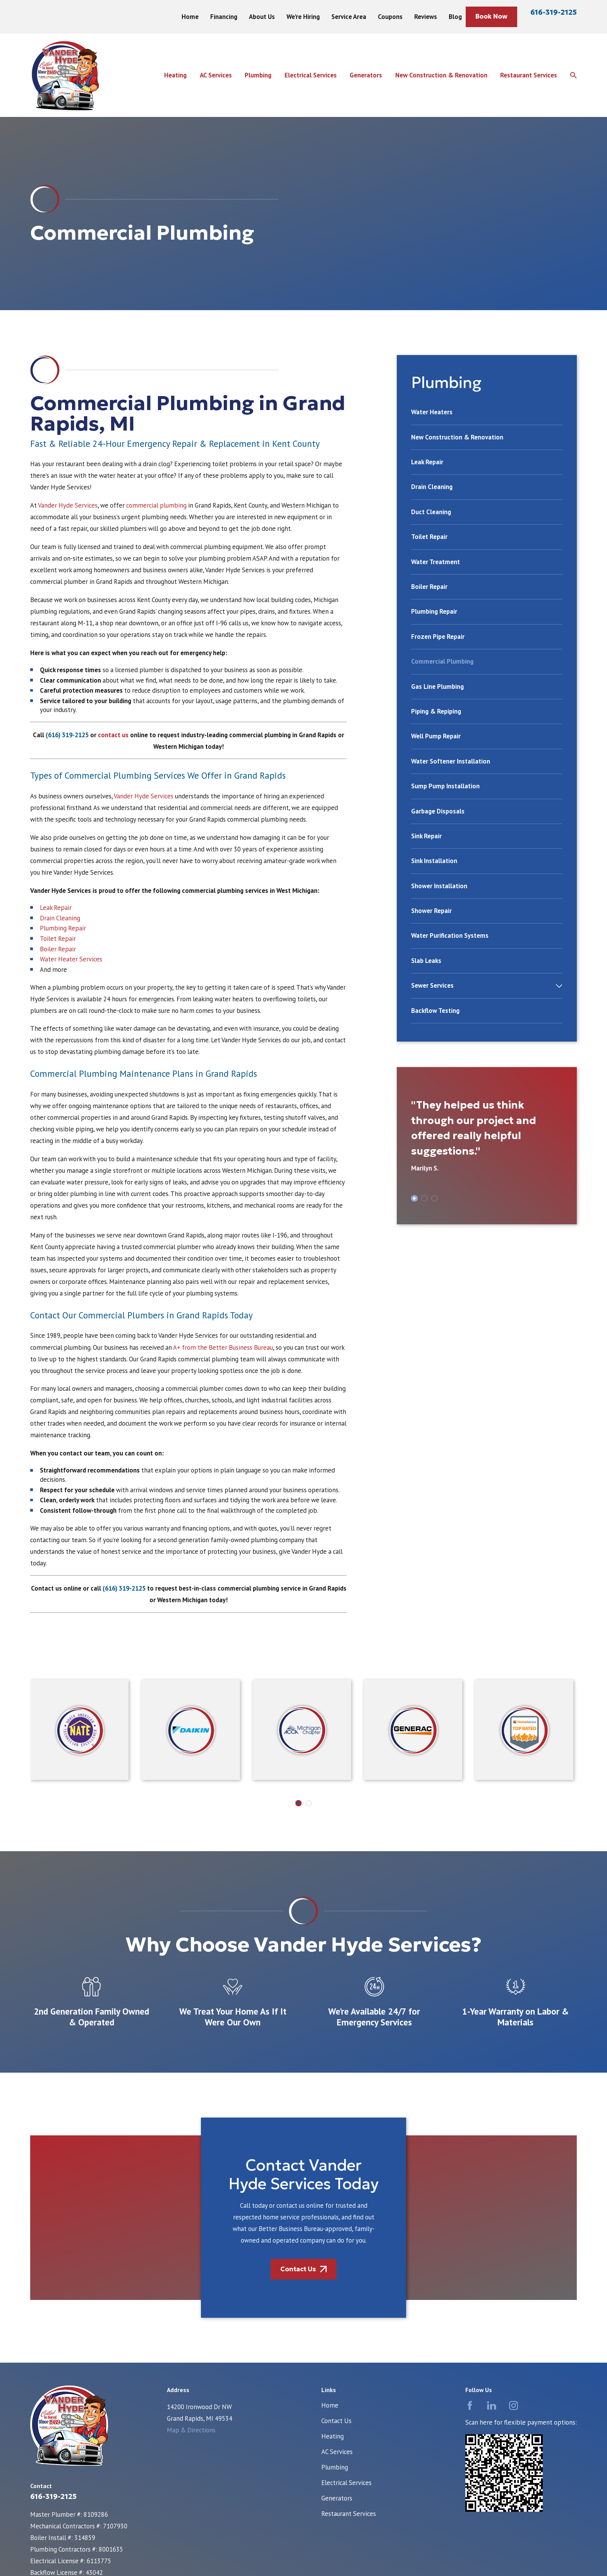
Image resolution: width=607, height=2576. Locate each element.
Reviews (425, 16)
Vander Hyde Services (68, 505)
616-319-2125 (553, 12)
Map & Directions (191, 2430)
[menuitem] (486, 416)
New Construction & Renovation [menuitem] (441, 75)
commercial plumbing (156, 505)
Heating (332, 2436)
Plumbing (334, 2467)
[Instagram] (513, 2405)
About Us (262, 16)
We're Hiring (303, 16)
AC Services (337, 2451)
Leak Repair (56, 907)
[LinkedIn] (491, 2405)
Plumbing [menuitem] (258, 75)
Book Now (491, 16)
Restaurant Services (348, 2513)
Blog (455, 16)
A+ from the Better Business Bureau (222, 1347)
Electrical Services (346, 2482)
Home (190, 16)
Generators (336, 2498)
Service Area (348, 16)
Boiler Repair (58, 949)
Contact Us (336, 2420)
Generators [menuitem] (366, 75)
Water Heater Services (71, 959)
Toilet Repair (58, 938)
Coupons (390, 16)
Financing (223, 16)
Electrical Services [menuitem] (311, 75)
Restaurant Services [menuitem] (528, 75)
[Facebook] (469, 2405)
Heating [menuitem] (175, 75)
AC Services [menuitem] (216, 75)
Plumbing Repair (63, 928)
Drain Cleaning (60, 918)
